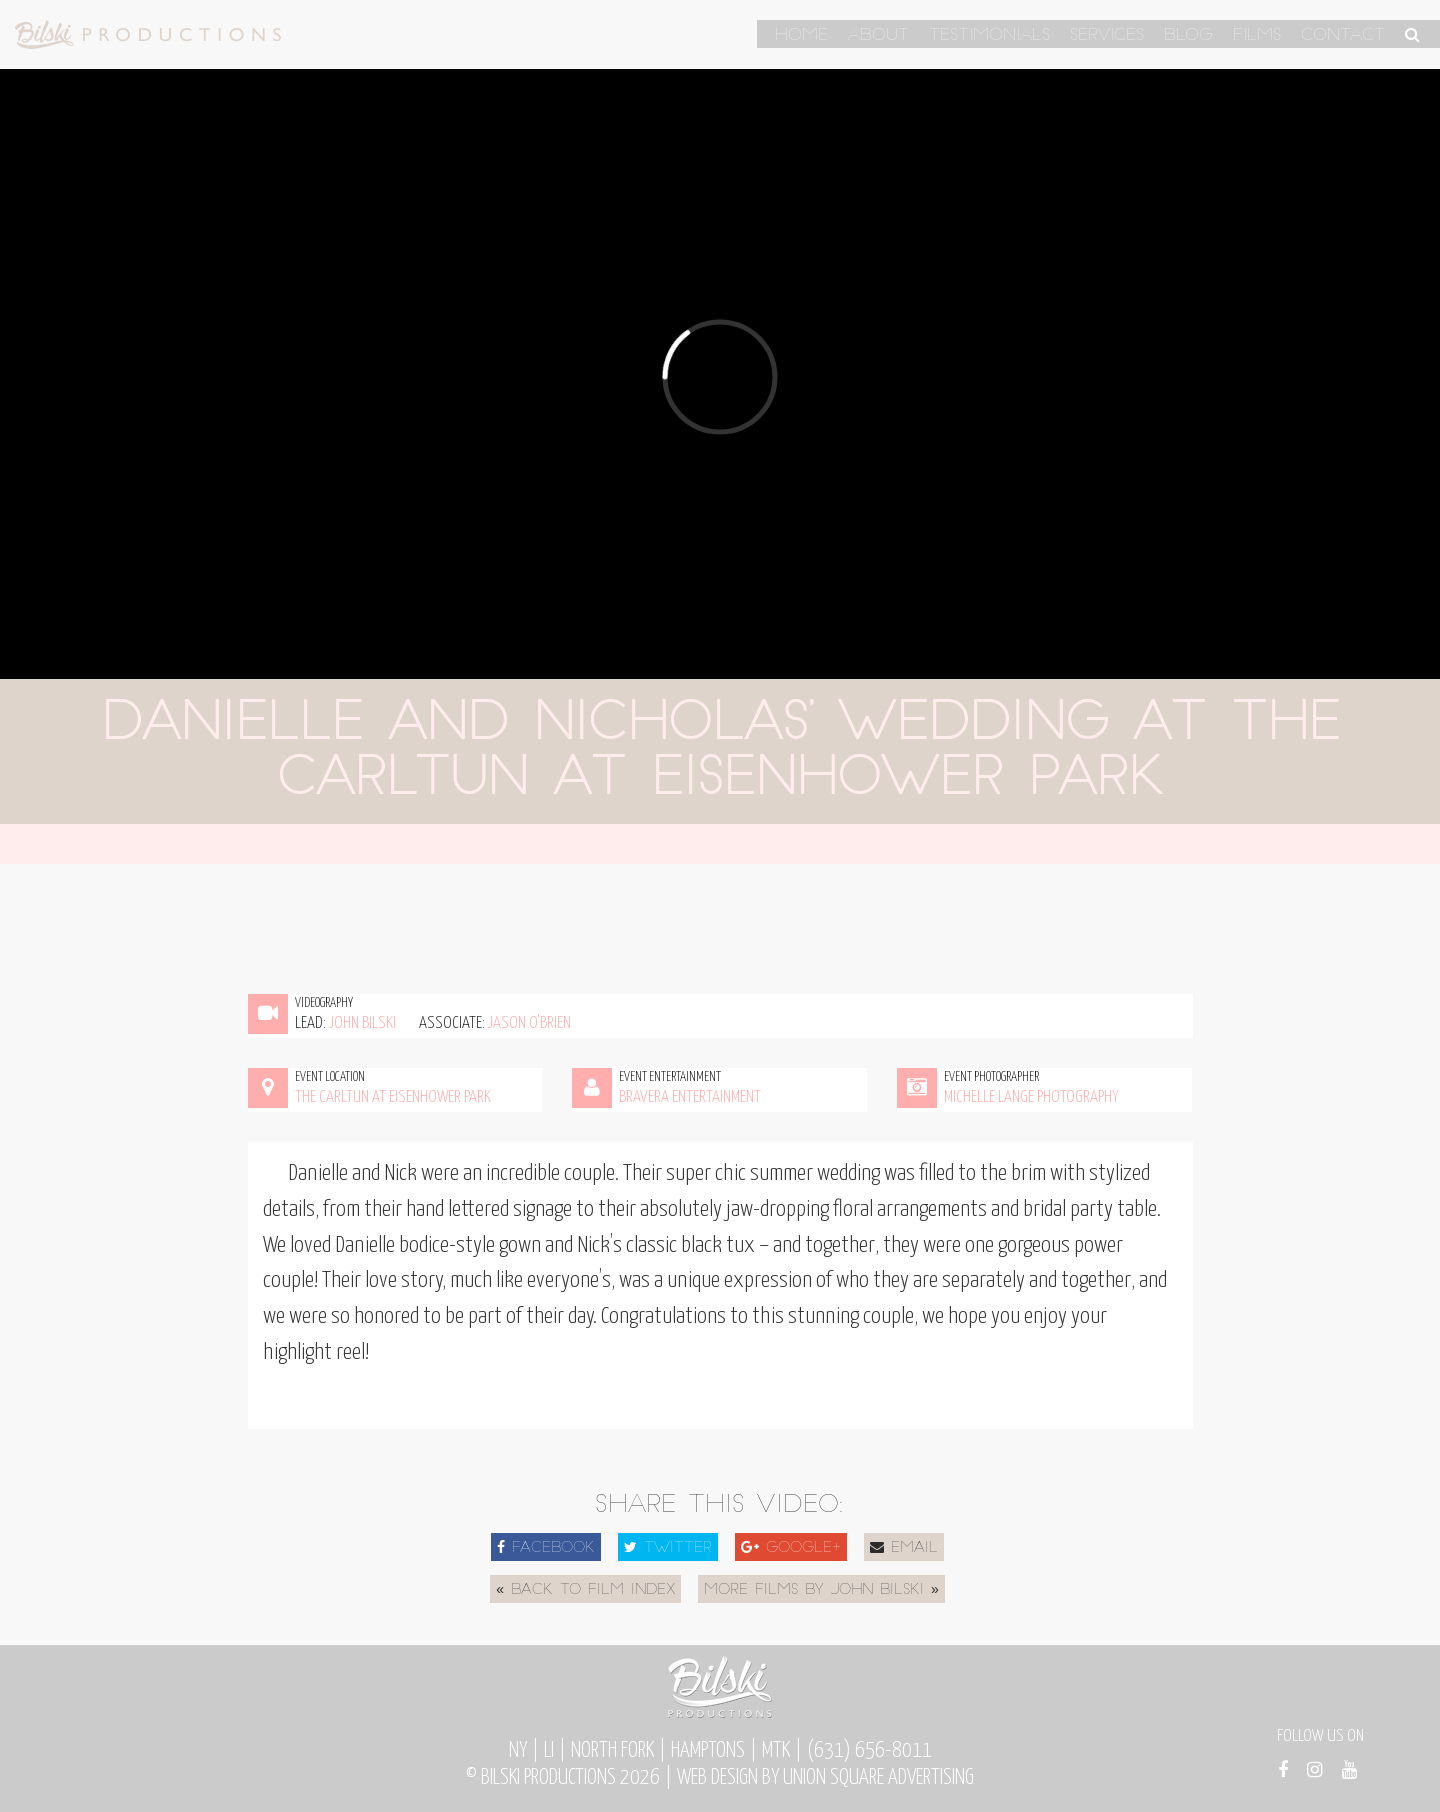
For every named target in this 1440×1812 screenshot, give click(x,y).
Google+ (791, 1548)
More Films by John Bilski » (821, 1590)
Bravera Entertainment (690, 1097)
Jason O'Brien (529, 1023)
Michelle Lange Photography (1031, 1097)
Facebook (546, 1548)
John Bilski (362, 1023)
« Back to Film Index (585, 1590)
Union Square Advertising (878, 1778)
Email (904, 1548)
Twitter (668, 1548)
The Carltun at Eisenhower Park (393, 1097)
